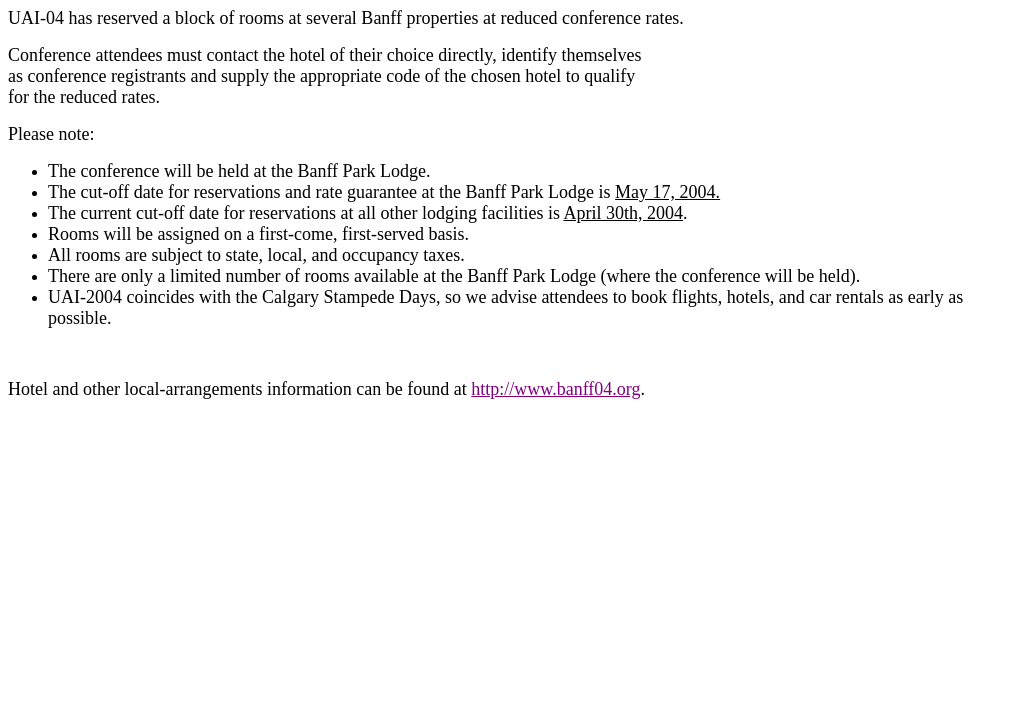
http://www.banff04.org (555, 389)
